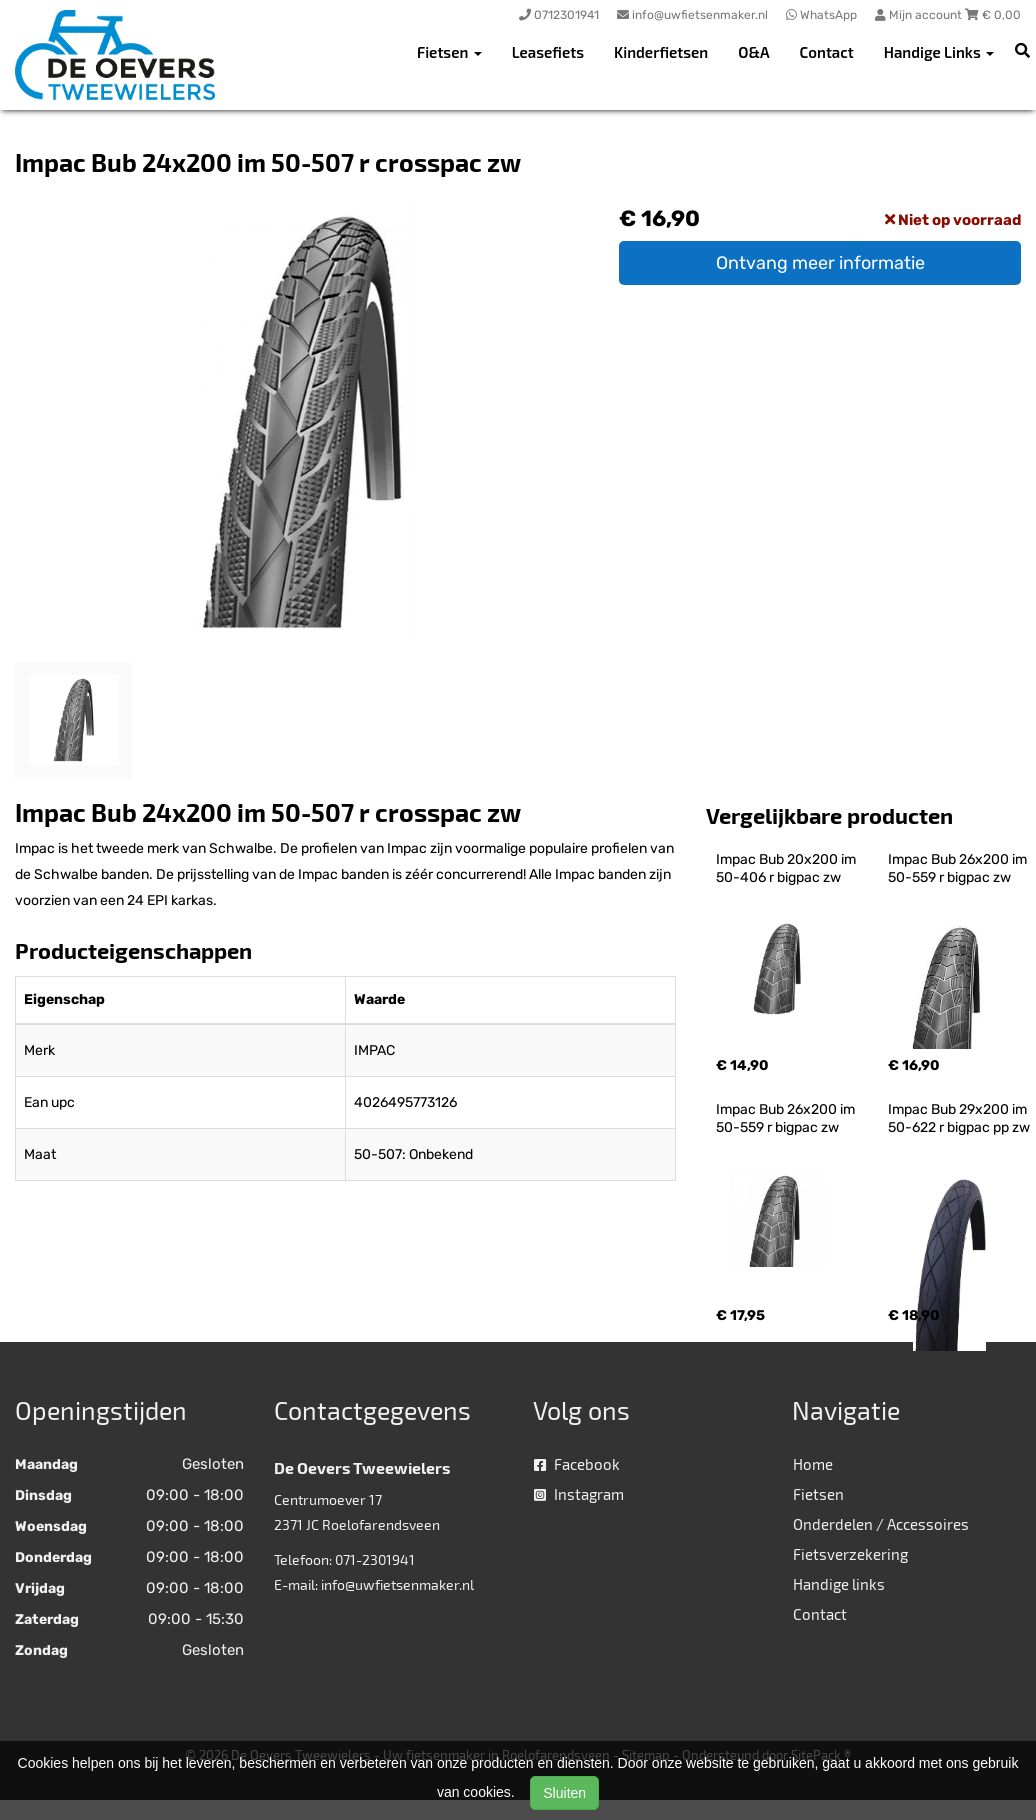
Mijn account (920, 15)
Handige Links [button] (939, 52)
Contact (827, 52)
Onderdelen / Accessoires (881, 1524)
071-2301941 (375, 1559)
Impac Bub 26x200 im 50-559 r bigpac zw (959, 868)
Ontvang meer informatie (820, 263)
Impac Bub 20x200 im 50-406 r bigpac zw (787, 868)
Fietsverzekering (850, 1554)
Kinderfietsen (661, 52)
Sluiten (564, 1793)
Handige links (839, 1584)
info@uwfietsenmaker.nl (397, 1584)
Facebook (577, 1464)
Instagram (579, 1494)
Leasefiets (548, 52)
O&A (753, 52)
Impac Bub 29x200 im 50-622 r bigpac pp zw (959, 1118)
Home (813, 1464)
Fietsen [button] (449, 52)
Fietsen (818, 1494)
